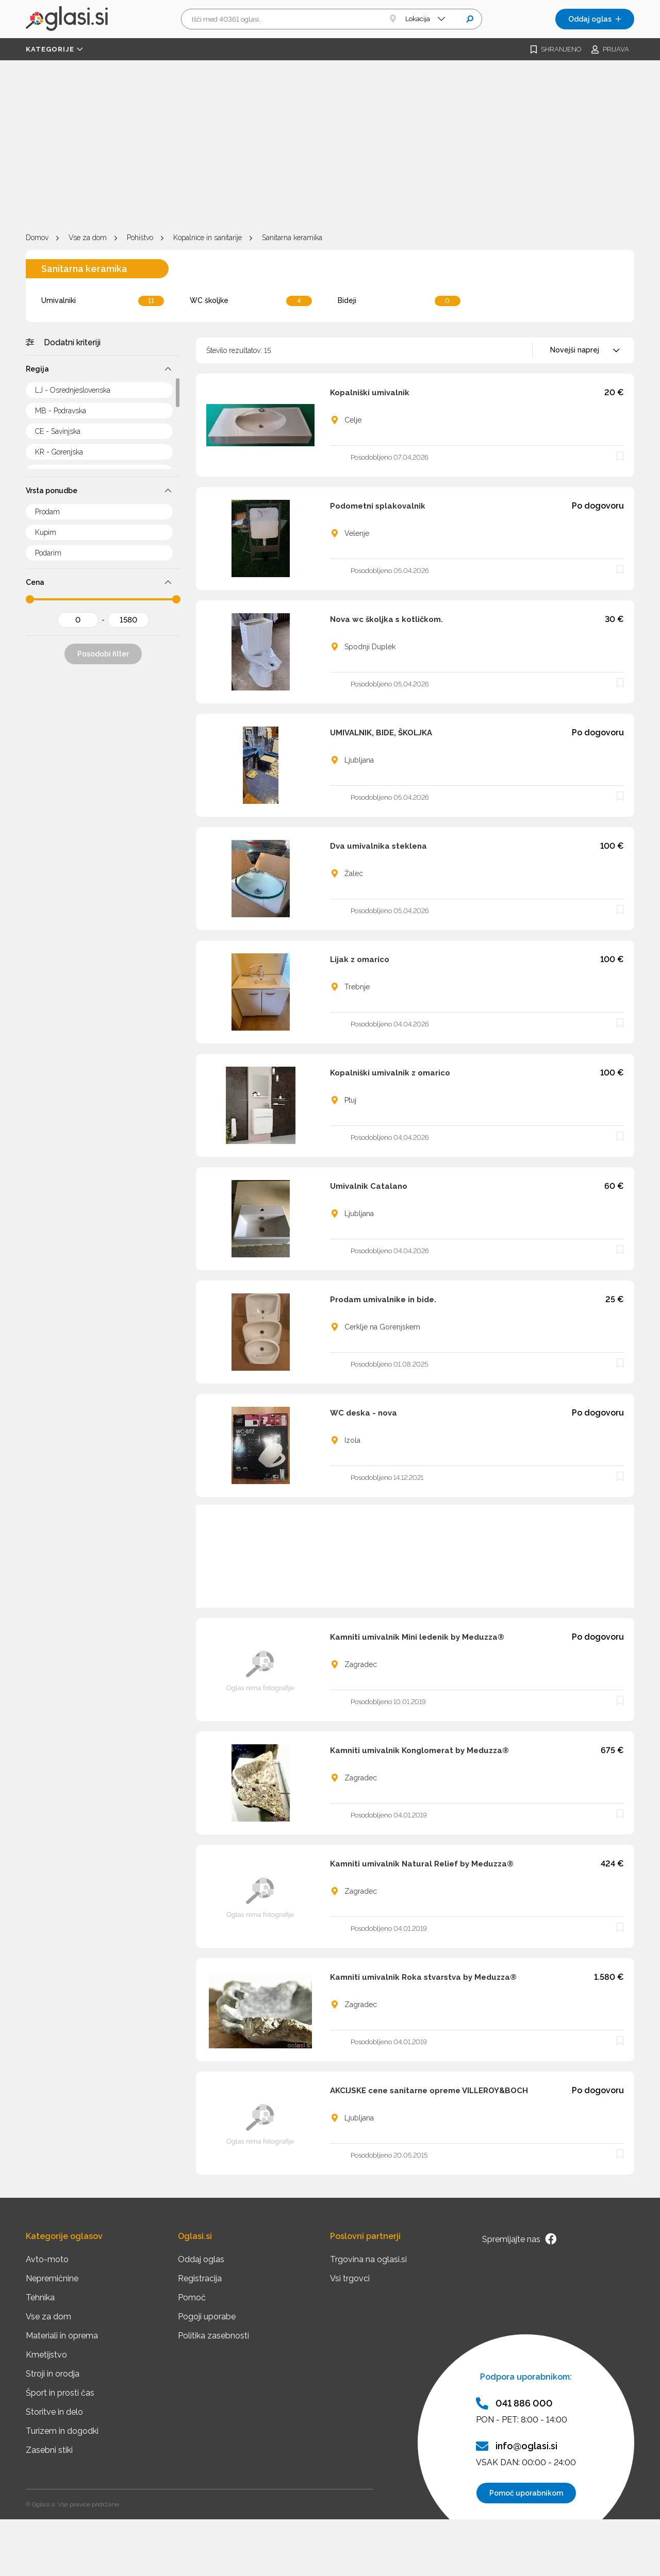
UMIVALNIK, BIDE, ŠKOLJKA (381, 732)
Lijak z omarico (359, 959)
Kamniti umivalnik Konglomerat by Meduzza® (419, 1750)
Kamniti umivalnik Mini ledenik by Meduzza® (417, 1637)
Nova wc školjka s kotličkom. (386, 619)
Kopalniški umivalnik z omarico (390, 1072)
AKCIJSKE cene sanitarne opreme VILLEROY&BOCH (429, 2090)
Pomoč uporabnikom (526, 2493)
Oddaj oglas (594, 19)
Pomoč (192, 2297)
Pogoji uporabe (207, 2316)
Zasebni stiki (49, 2450)
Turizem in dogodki (62, 2431)
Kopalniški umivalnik (369, 392)
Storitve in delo (54, 2412)
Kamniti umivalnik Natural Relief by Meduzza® (422, 1863)
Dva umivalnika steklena (378, 846)
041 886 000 (514, 2403)
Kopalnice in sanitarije (207, 237)
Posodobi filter (103, 654)
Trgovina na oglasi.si (368, 2259)
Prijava (610, 49)
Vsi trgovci (350, 2278)
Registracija (200, 2278)
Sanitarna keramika (292, 237)
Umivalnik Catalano (368, 1186)
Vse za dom (88, 237)
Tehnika (40, 2297)
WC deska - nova (363, 1413)
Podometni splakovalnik (377, 506)
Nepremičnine (52, 2278)
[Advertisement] (330, 148)
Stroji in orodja (52, 2374)
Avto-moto (47, 2259)
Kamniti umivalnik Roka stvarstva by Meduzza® (423, 1977)
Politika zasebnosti (213, 2336)
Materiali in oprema (62, 2336)
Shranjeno (556, 49)
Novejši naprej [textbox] (574, 350)
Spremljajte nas (519, 2239)
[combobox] (583, 350)
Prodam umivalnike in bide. (383, 1299)
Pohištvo (140, 237)
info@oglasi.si (516, 2446)
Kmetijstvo (46, 2355)
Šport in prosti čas (60, 2393)
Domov (37, 237)
